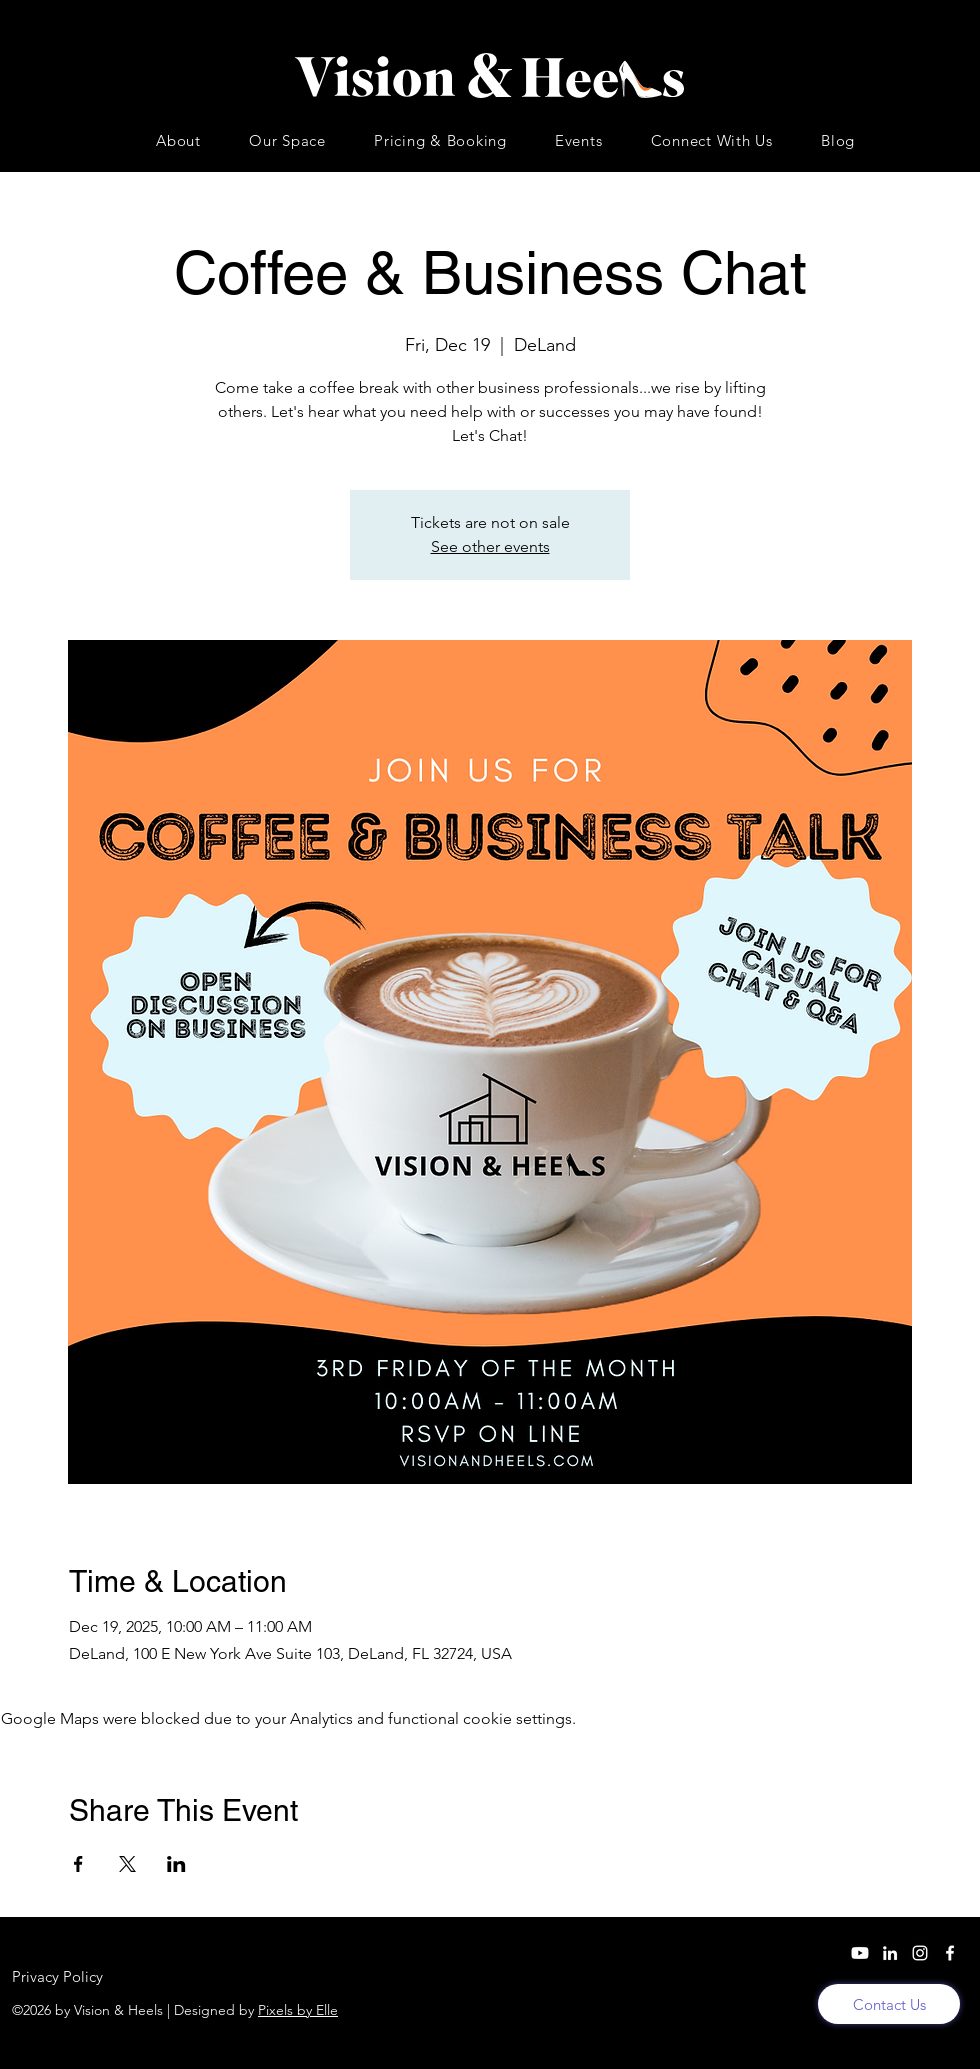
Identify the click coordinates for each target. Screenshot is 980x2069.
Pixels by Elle (298, 2010)
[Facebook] (950, 1953)
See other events (490, 546)
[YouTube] (860, 1953)
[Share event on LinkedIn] (176, 1864)
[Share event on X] (127, 1864)
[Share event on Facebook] (78, 1864)
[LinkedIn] (890, 1953)
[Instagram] (920, 1953)
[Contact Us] (889, 2004)
